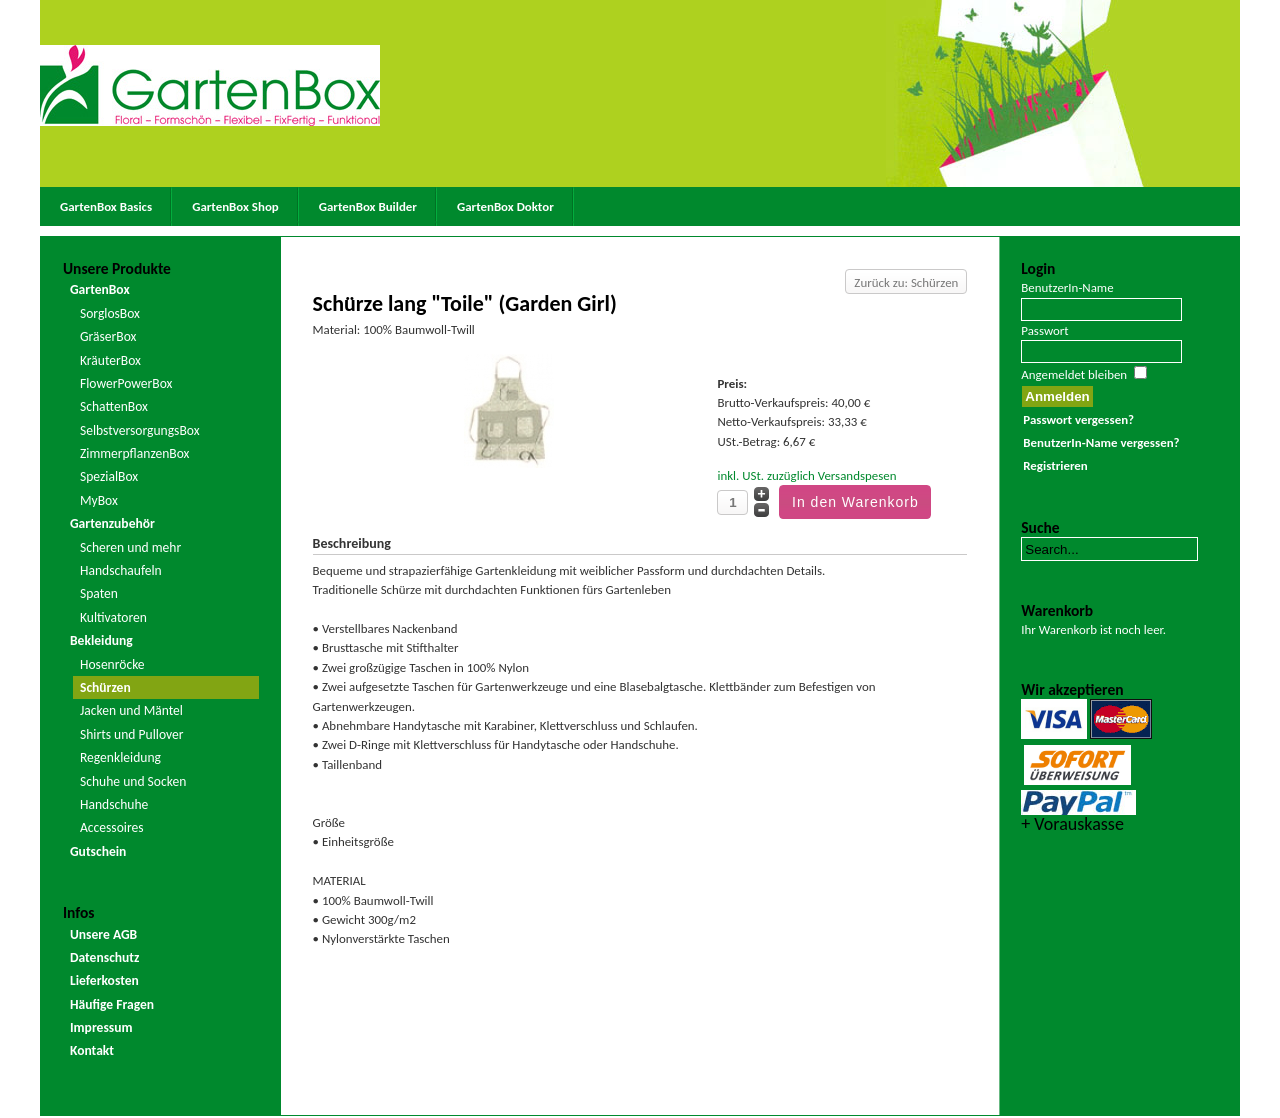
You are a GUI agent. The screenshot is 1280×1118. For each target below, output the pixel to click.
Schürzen (105, 687)
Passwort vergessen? (1078, 419)
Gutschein (98, 851)
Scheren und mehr (130, 547)
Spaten (99, 593)
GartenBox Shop (235, 206)
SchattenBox (114, 406)
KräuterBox (110, 360)
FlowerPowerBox (126, 383)
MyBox (99, 500)
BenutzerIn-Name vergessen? (1101, 442)
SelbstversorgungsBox (140, 430)
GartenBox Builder (368, 206)
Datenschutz (105, 957)
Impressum (101, 1027)
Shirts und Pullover (131, 734)
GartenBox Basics (106, 206)
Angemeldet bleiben (1074, 374)
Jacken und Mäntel (131, 710)
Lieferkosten (104, 980)
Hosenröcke (112, 664)
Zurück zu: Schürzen (906, 282)
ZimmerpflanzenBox (135, 453)
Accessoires (112, 827)
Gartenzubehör (112, 523)
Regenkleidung (120, 757)
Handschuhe (114, 804)
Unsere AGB (103, 934)
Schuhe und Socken (133, 781)
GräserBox (108, 336)
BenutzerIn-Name (1067, 287)
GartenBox (100, 289)
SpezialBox (109, 476)
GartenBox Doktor (505, 206)
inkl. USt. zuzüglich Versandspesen (806, 475)
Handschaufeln (121, 570)
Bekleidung (101, 640)
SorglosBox (110, 313)
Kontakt (92, 1050)
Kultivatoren (113, 617)
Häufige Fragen (112, 1004)
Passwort (1044, 330)
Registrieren (1055, 465)
